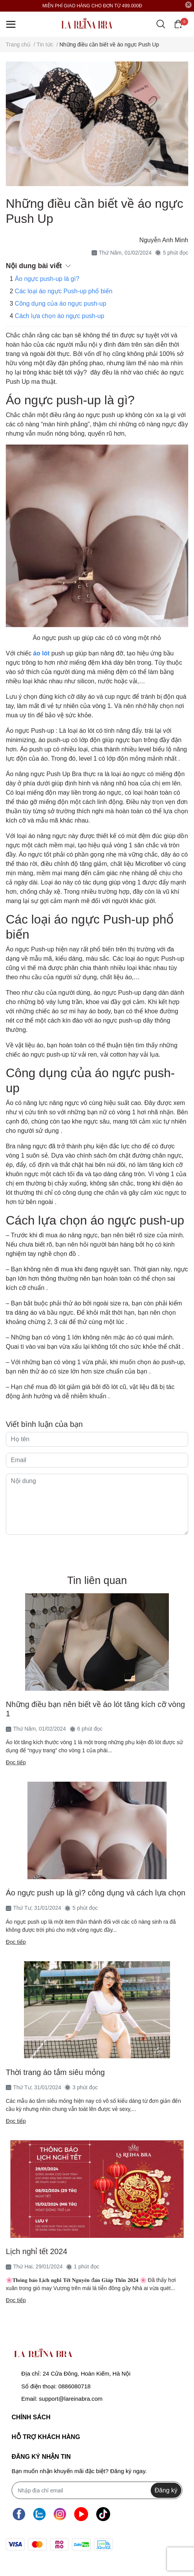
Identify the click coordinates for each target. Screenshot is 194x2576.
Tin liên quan (97, 1580)
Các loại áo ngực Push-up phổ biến (63, 291)
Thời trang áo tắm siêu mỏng (55, 2072)
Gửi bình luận (97, 1549)
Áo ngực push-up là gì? (47, 278)
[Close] (188, 5)
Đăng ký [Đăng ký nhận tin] (166, 2490)
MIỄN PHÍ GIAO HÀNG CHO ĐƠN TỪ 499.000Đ (92, 6)
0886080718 (74, 2386)
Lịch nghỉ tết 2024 (36, 2251)
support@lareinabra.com (70, 2398)
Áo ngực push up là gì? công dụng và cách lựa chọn (95, 1892)
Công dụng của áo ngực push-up (60, 303)
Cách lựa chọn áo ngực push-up (59, 316)
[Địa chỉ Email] (97, 2490)
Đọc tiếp (16, 1762)
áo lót (41, 653)
